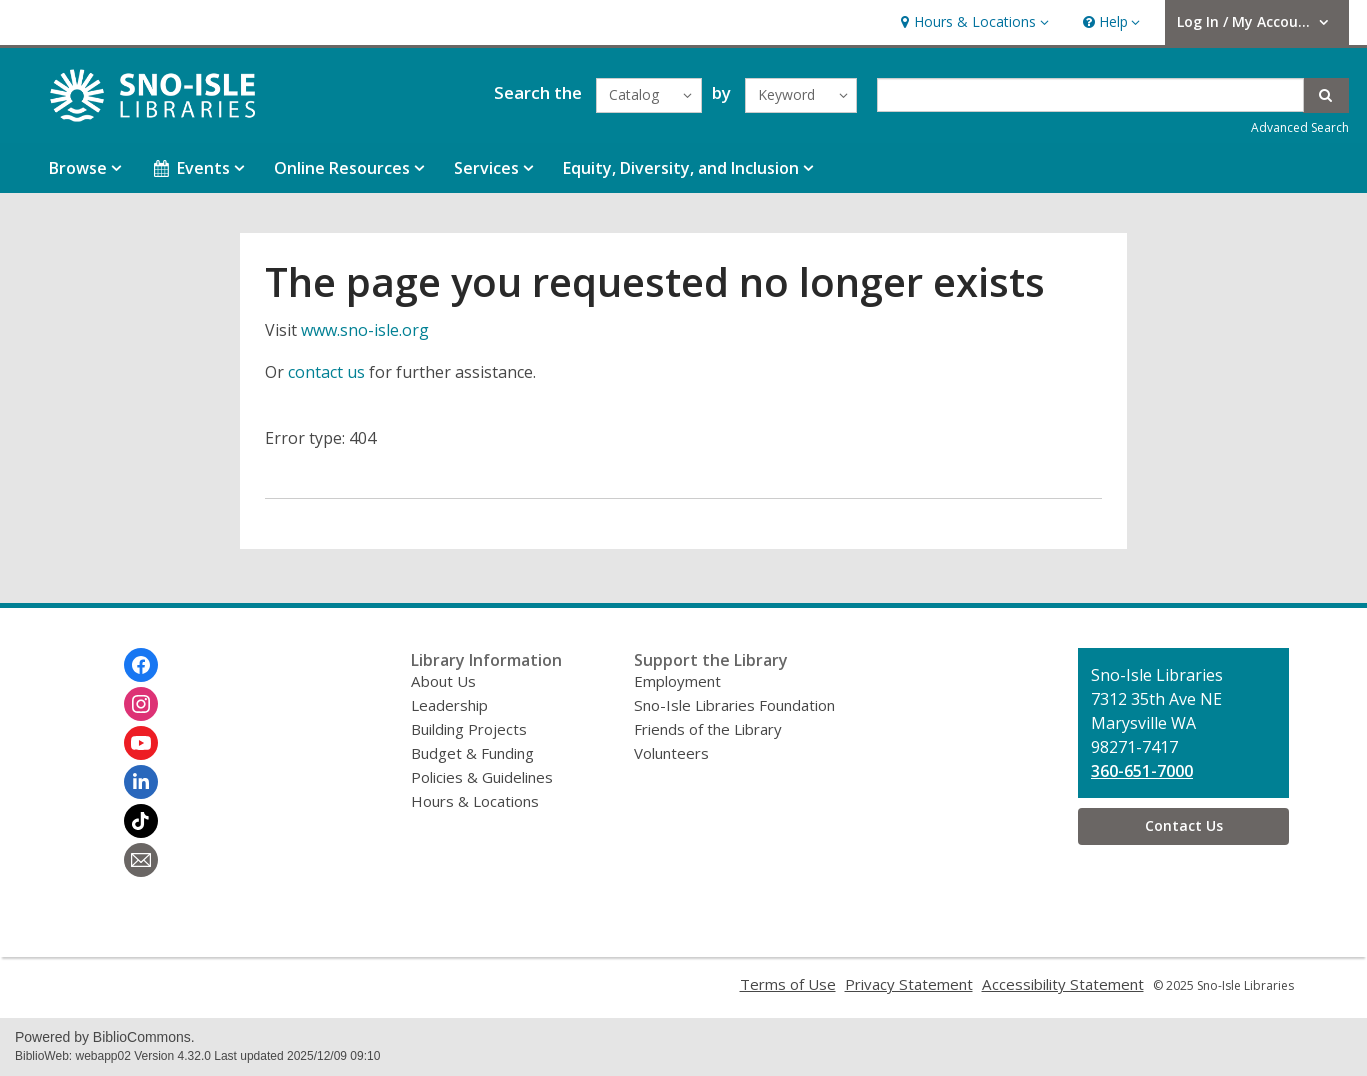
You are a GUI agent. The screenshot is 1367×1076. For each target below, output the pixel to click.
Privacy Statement (909, 984)
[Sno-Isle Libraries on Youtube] (141, 743)
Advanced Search (1300, 127)
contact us (326, 372)
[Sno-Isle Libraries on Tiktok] (141, 821)
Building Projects (469, 729)
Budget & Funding (472, 753)
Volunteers (671, 753)
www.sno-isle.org (365, 330)
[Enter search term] (1090, 95)
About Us (443, 681)
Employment (677, 681)
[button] (972, 22)
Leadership (449, 705)
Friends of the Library (708, 729)
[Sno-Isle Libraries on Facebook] (141, 665)
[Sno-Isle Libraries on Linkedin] (141, 782)
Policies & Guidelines (482, 777)
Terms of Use (788, 984)
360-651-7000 (1142, 771)
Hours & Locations (475, 801)
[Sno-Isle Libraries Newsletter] (141, 860)
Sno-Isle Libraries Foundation (734, 705)
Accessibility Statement (1063, 984)
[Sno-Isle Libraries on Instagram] (141, 704)
